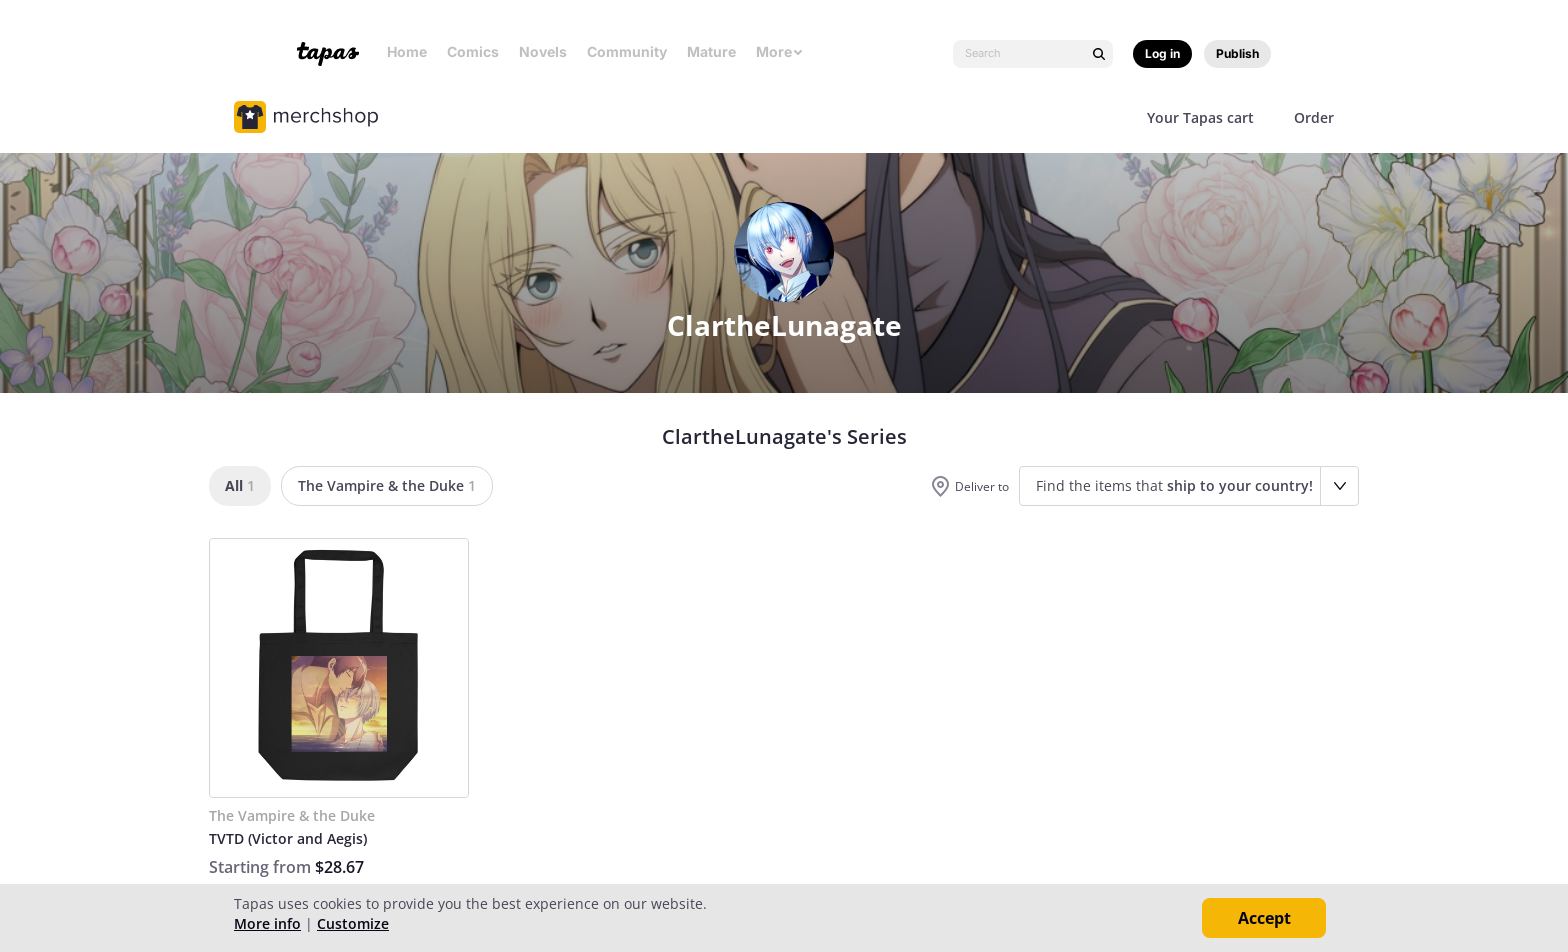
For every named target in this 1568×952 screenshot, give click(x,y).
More (780, 51)
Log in (1162, 53)
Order (1314, 117)
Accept (1264, 918)
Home (407, 51)
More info (267, 923)
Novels (543, 51)
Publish (1237, 53)
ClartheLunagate (784, 325)
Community (627, 51)
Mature (711, 51)
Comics (473, 51)
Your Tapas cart (1200, 117)
